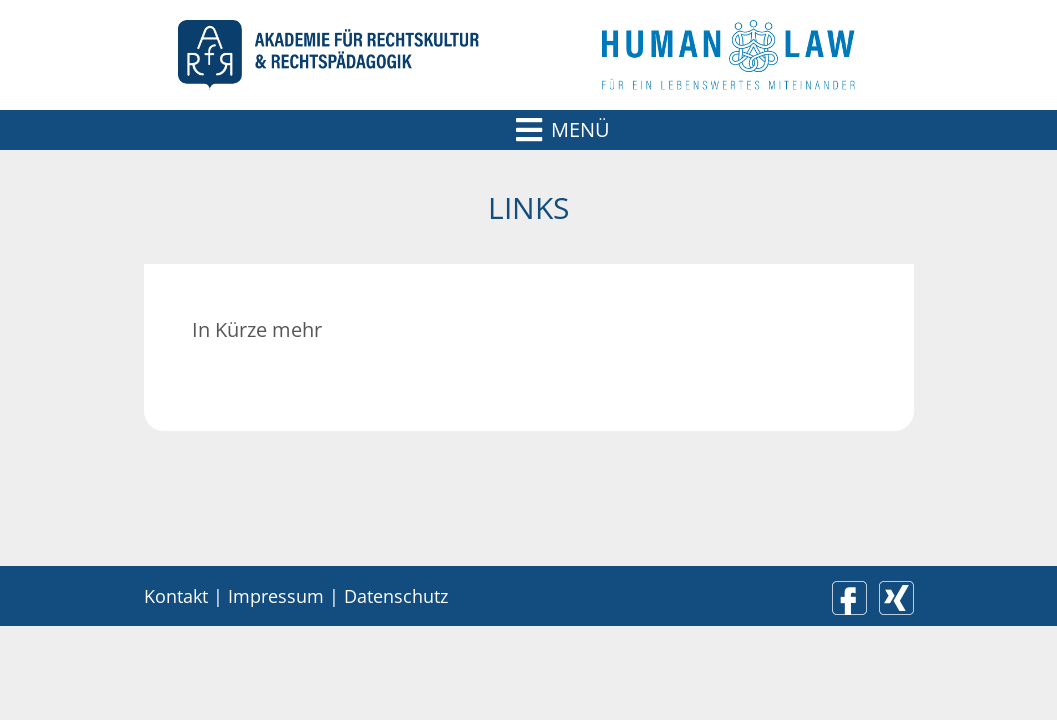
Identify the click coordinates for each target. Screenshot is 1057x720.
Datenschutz (396, 596)
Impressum (276, 596)
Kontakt (176, 596)
